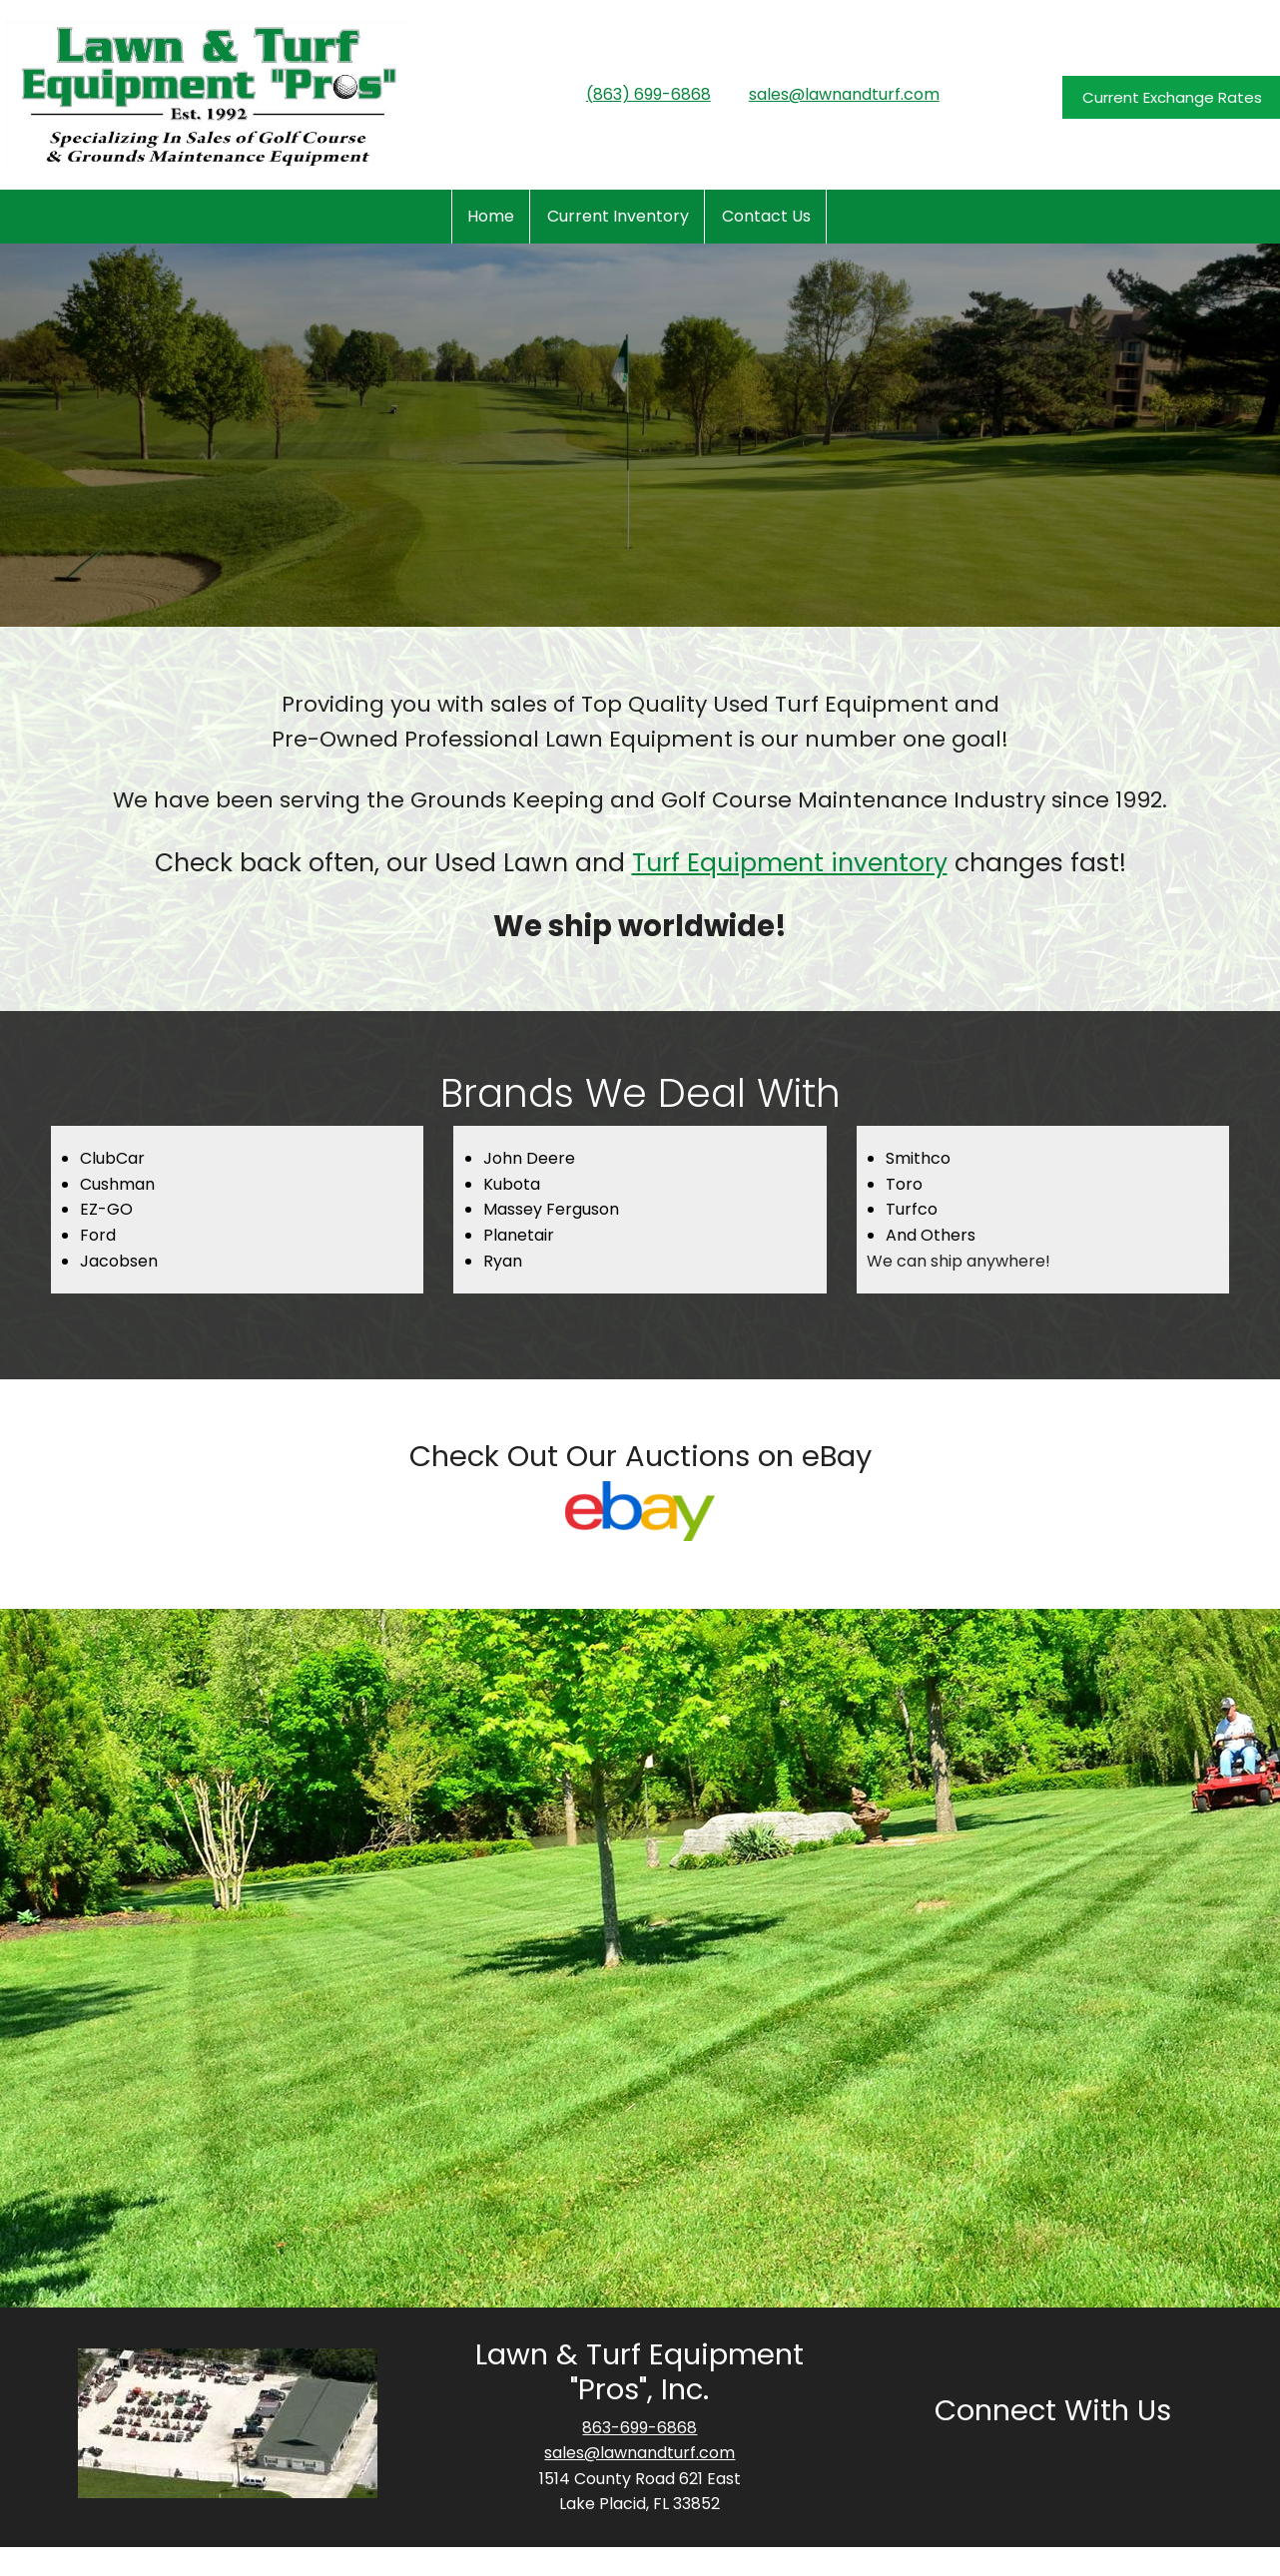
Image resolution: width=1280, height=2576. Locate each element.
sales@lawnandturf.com (844, 94)
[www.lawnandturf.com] (206, 95)
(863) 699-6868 (648, 94)
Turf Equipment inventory (790, 862)
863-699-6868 (639, 2427)
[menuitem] (490, 217)
